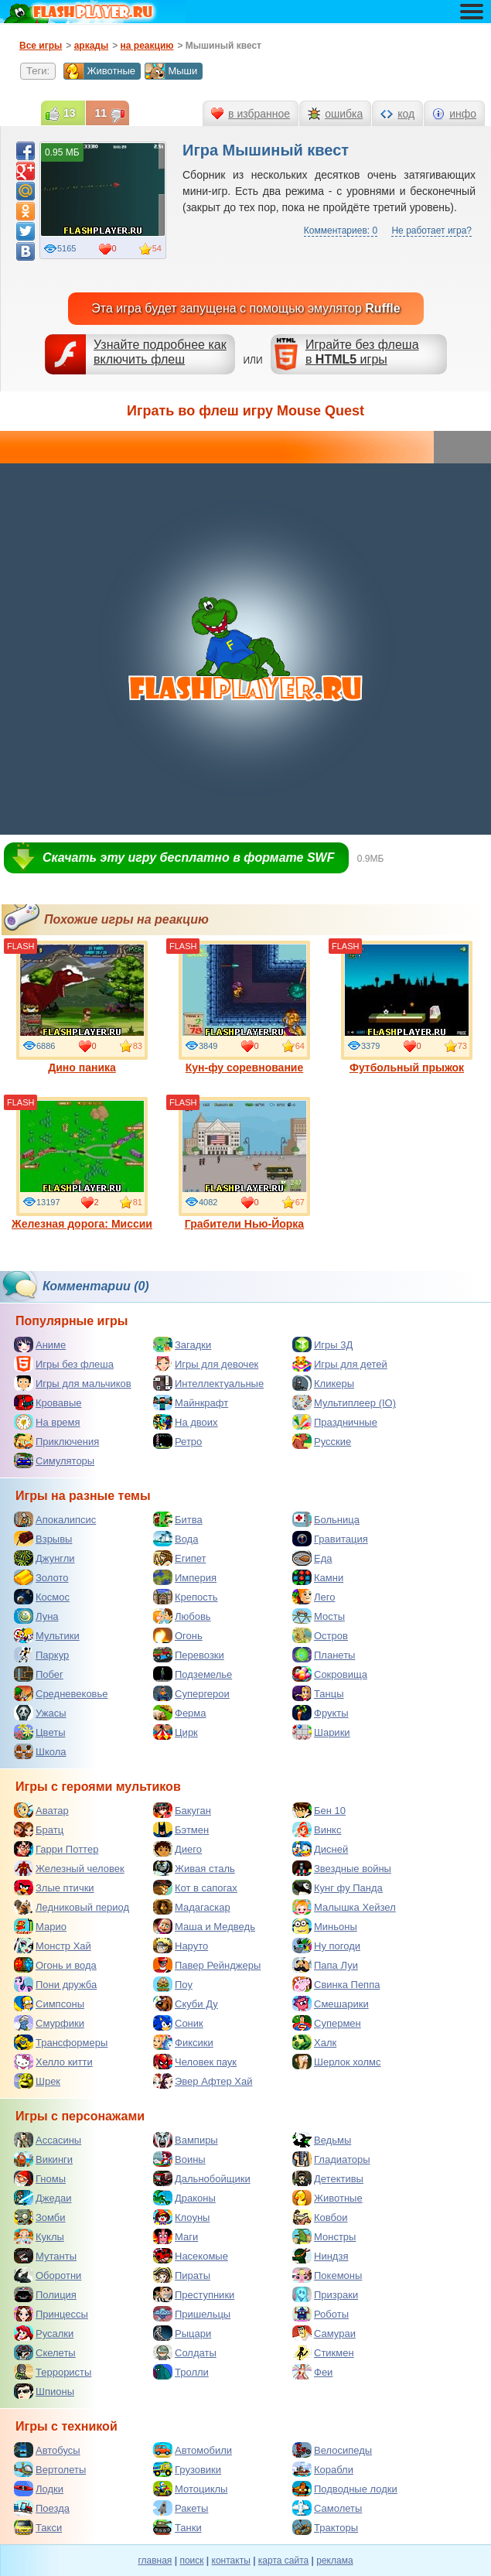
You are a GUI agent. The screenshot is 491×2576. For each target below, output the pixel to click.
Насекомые (190, 2255)
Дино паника (82, 1007)
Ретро (177, 1441)
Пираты (181, 2275)
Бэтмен (181, 1829)
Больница (326, 1519)
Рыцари (182, 2333)
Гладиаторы (331, 2159)
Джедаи (43, 2197)
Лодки (38, 2488)
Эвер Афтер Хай (202, 2081)
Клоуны (181, 2217)
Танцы (318, 1693)
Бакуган (182, 1810)
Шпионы (44, 2391)
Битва (178, 1519)
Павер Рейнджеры (207, 1965)
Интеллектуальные (208, 1383)
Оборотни (47, 2275)
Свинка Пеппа (336, 1984)
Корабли (322, 2469)
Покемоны (327, 2275)
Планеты (323, 1654)
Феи (312, 2372)
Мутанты (45, 2255)
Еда (312, 1558)
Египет (179, 1558)
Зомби (40, 2217)
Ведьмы (321, 2139)
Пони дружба (55, 1984)
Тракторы (325, 2527)
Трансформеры (60, 2042)
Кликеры (323, 1383)
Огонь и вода (55, 1965)
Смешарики (330, 2003)
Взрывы (43, 1538)
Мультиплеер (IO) (344, 1402)
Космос (42, 1596)
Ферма (179, 1712)
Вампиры (185, 2139)
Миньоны (324, 1926)
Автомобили (192, 2450)
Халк (314, 2042)
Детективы (327, 2178)
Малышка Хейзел (344, 1907)
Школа (40, 1751)
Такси (38, 2527)
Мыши (171, 71)
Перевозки (188, 1654)
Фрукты (320, 1712)
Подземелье (192, 1674)
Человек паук (195, 2061)
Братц (38, 1829)
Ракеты (180, 2508)
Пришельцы (191, 2313)
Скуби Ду (185, 2003)
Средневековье (61, 1693)
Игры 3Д (322, 1344)
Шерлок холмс (336, 2061)
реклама (334, 2560)
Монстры (324, 2236)
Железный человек (69, 1868)
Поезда (42, 2508)
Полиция (45, 2294)
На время (47, 1422)
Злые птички (54, 1887)
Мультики (47, 1635)
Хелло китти (53, 2061)
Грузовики (187, 2469)
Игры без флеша (64, 1364)
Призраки (325, 2294)
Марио (40, 1926)
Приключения (56, 1441)
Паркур (41, 1654)
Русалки (43, 2333)
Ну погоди (326, 1945)
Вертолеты (50, 2469)
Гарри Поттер (56, 1849)
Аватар (41, 1810)
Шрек (37, 2081)
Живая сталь (194, 1868)
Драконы (184, 2197)
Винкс (316, 1829)
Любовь (182, 1616)
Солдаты (185, 2352)
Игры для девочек (205, 1364)
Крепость (185, 1596)
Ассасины (47, 2139)
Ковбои (320, 2217)
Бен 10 (319, 1810)
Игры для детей (339, 1364)
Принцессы (51, 2313)
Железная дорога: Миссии (82, 1163)
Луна (36, 1616)
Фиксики (183, 2042)
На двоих (185, 1422)
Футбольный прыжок (406, 1007)
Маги (175, 2236)
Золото (41, 1577)
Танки (177, 2527)
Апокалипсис (55, 1519)
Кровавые (48, 1402)
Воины (179, 2159)
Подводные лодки (344, 2488)
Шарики (321, 1732)
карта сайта (283, 2560)
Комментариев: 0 (340, 230)
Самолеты (327, 2508)
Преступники (193, 2294)
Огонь (178, 1635)
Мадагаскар (191, 1907)
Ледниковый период (71, 1907)
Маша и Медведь (204, 1926)
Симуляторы (54, 1460)
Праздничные (334, 1422)
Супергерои (191, 1693)
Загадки (182, 1344)
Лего (313, 1596)
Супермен (326, 2023)
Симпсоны (49, 2003)
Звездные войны (341, 1868)
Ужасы (40, 1712)
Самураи (324, 2333)
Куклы (39, 2236)
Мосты (318, 1616)
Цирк (175, 1732)
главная (155, 2560)
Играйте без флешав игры (362, 352)
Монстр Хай (52, 1945)
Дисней (320, 1849)
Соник (178, 2023)
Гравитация (330, 1538)
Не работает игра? (431, 230)
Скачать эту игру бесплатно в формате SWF (188, 857)
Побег (38, 1674)
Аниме (40, 1344)
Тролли (181, 2372)
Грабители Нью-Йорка (244, 1163)
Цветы (39, 1732)
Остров (320, 1635)
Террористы (52, 2372)
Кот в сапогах (195, 1887)
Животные (99, 71)
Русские (321, 1441)
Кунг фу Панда (337, 1887)
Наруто (180, 1945)
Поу (173, 1984)
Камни (317, 1577)
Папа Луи (325, 1965)
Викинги (43, 2159)
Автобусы (47, 2450)
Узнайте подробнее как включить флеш (160, 352)
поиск (191, 2560)
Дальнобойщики (202, 2178)
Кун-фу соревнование (244, 1007)
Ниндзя (320, 2255)
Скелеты (45, 2352)
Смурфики (49, 2023)
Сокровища (329, 1674)
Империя (185, 1577)
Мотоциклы (190, 2488)
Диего (177, 1849)
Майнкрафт (190, 1402)
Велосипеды (332, 2450)
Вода (175, 1538)
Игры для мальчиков (72, 1383)
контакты (231, 2560)
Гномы (40, 2178)
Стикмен (323, 2352)
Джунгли (44, 1558)
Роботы (320, 2313)
